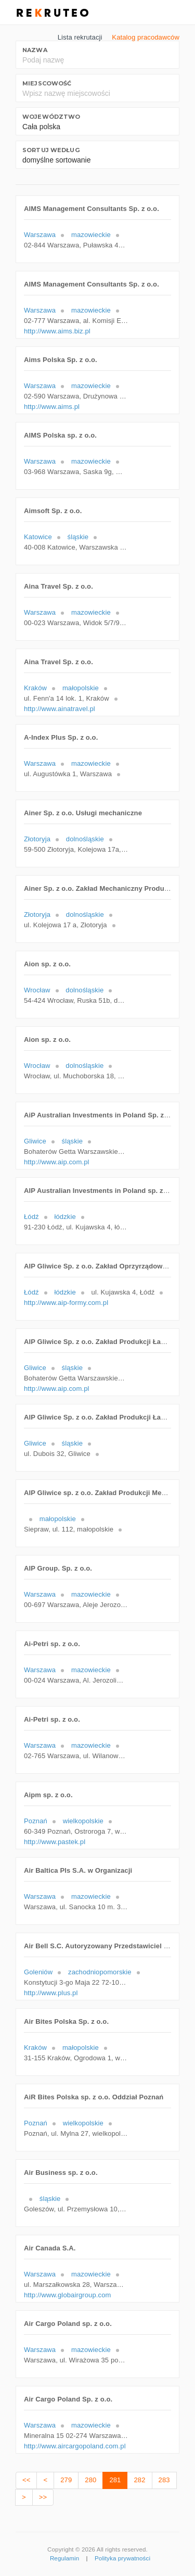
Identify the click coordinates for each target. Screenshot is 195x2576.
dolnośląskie (85, 839)
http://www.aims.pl (52, 406)
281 (115, 2480)
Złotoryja (37, 839)
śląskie (78, 537)
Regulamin (64, 2558)
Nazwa (34, 50)
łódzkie (64, 1217)
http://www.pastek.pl (54, 1842)
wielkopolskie (83, 1821)
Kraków (35, 688)
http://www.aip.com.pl (56, 1162)
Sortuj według (51, 150)
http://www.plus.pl (51, 1993)
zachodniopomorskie (100, 1972)
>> (43, 2497)
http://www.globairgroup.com (67, 2295)
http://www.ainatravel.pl (59, 709)
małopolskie (80, 688)
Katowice (38, 537)
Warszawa (40, 235)
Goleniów (38, 1972)
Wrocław (37, 990)
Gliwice (35, 1141)
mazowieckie (91, 235)
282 (139, 2480)
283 (164, 2480)
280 (90, 2480)
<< (26, 2480)
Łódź (31, 1217)
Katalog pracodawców (145, 37)
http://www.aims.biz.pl (57, 331)
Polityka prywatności (122, 2558)
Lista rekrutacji (80, 37)
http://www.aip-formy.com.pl (66, 1302)
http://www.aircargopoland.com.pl (75, 2446)
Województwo (51, 116)
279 (66, 2480)
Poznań (35, 1821)
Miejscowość (46, 83)
